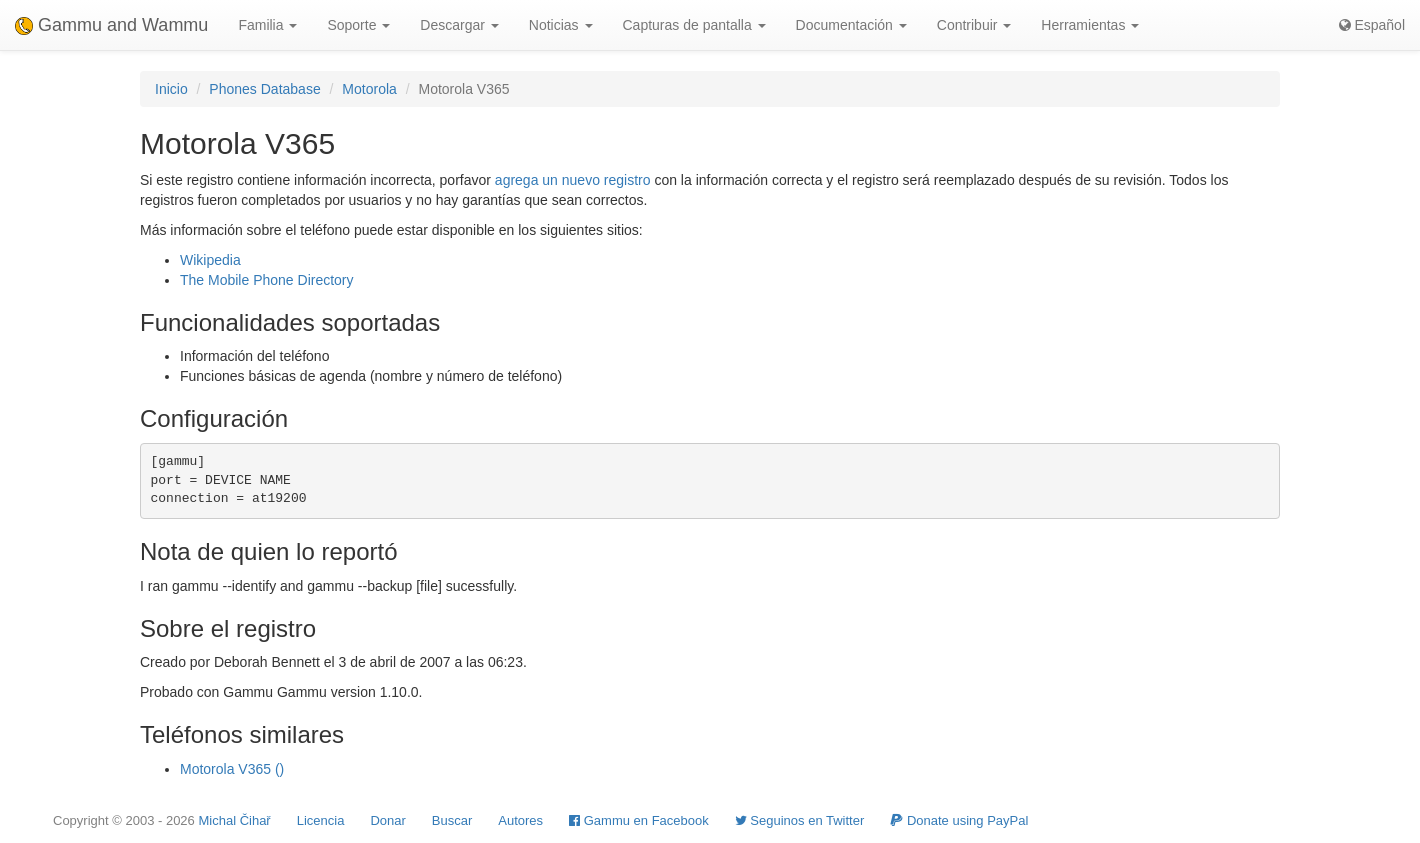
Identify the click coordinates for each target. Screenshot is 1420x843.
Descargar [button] (459, 25)
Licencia (321, 820)
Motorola (369, 89)
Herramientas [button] (1090, 25)
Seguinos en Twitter (800, 820)
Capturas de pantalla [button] (694, 25)
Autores (520, 820)
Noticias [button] (561, 25)
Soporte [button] (358, 25)
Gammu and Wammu (111, 25)
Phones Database (264, 89)
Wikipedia (210, 260)
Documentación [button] (851, 25)
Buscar (452, 820)
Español (1372, 25)
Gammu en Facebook (639, 820)
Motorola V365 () (232, 769)
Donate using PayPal (959, 820)
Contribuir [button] (974, 25)
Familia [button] (267, 25)
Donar (387, 820)
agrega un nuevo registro (573, 180)
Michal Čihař (234, 820)
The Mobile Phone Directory (267, 280)
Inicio (171, 89)
